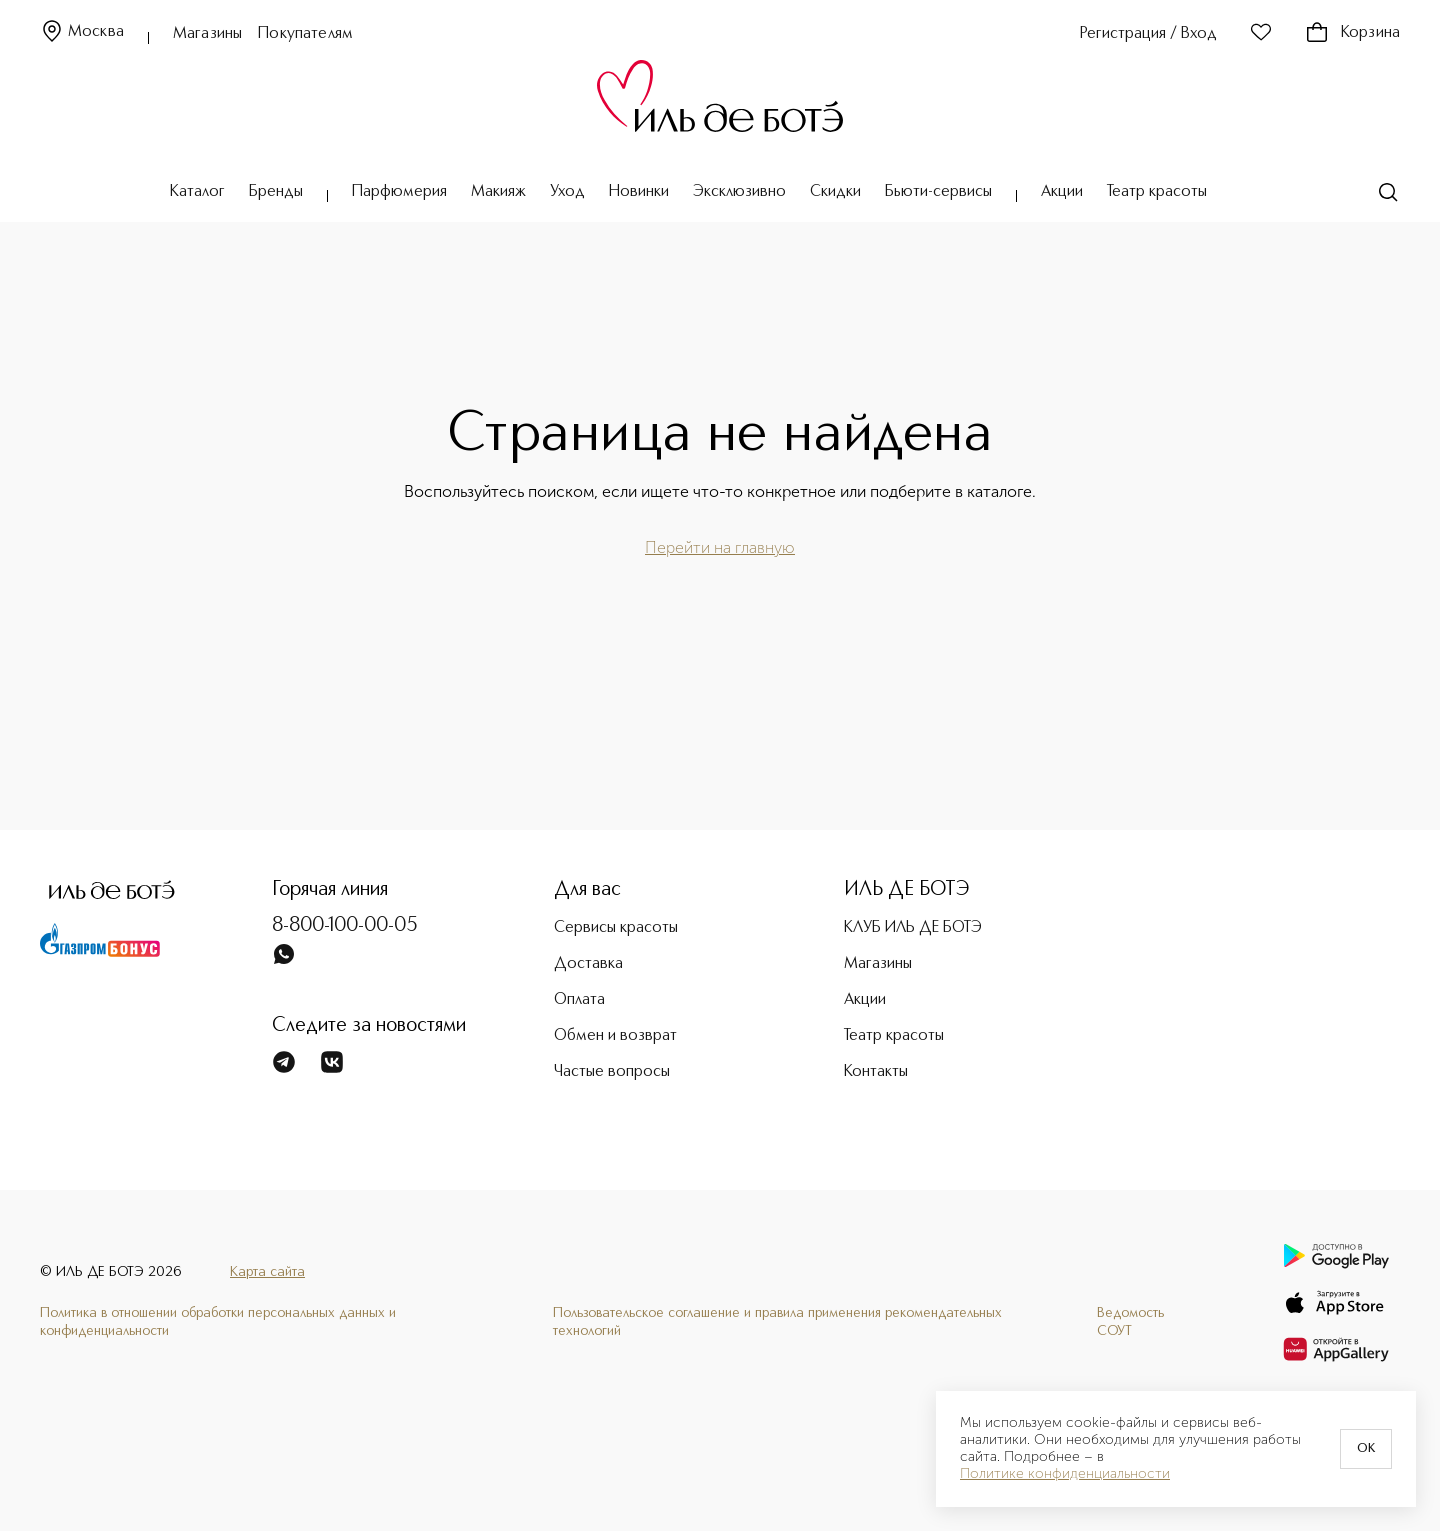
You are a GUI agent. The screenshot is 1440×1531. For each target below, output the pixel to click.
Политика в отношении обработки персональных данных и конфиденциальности (218, 1322)
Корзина (1352, 33)
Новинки (639, 192)
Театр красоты (1157, 192)
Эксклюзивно (739, 192)
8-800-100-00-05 (345, 926)
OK (1366, 1449)
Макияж (498, 192)
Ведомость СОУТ (1130, 1322)
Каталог (197, 192)
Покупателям (305, 34)
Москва (82, 32)
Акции (1062, 192)
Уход (567, 192)
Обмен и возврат (615, 1036)
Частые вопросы (612, 1072)
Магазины (207, 34)
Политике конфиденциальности (1065, 1474)
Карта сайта (267, 1272)
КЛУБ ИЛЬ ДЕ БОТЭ (913, 928)
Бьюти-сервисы (938, 192)
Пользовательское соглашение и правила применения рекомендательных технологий (777, 1322)
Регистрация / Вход (1148, 34)
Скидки (835, 192)
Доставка (588, 964)
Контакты (876, 1072)
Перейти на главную (720, 547)
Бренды (276, 192)
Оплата (579, 1000)
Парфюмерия (399, 192)
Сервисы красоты (616, 928)
